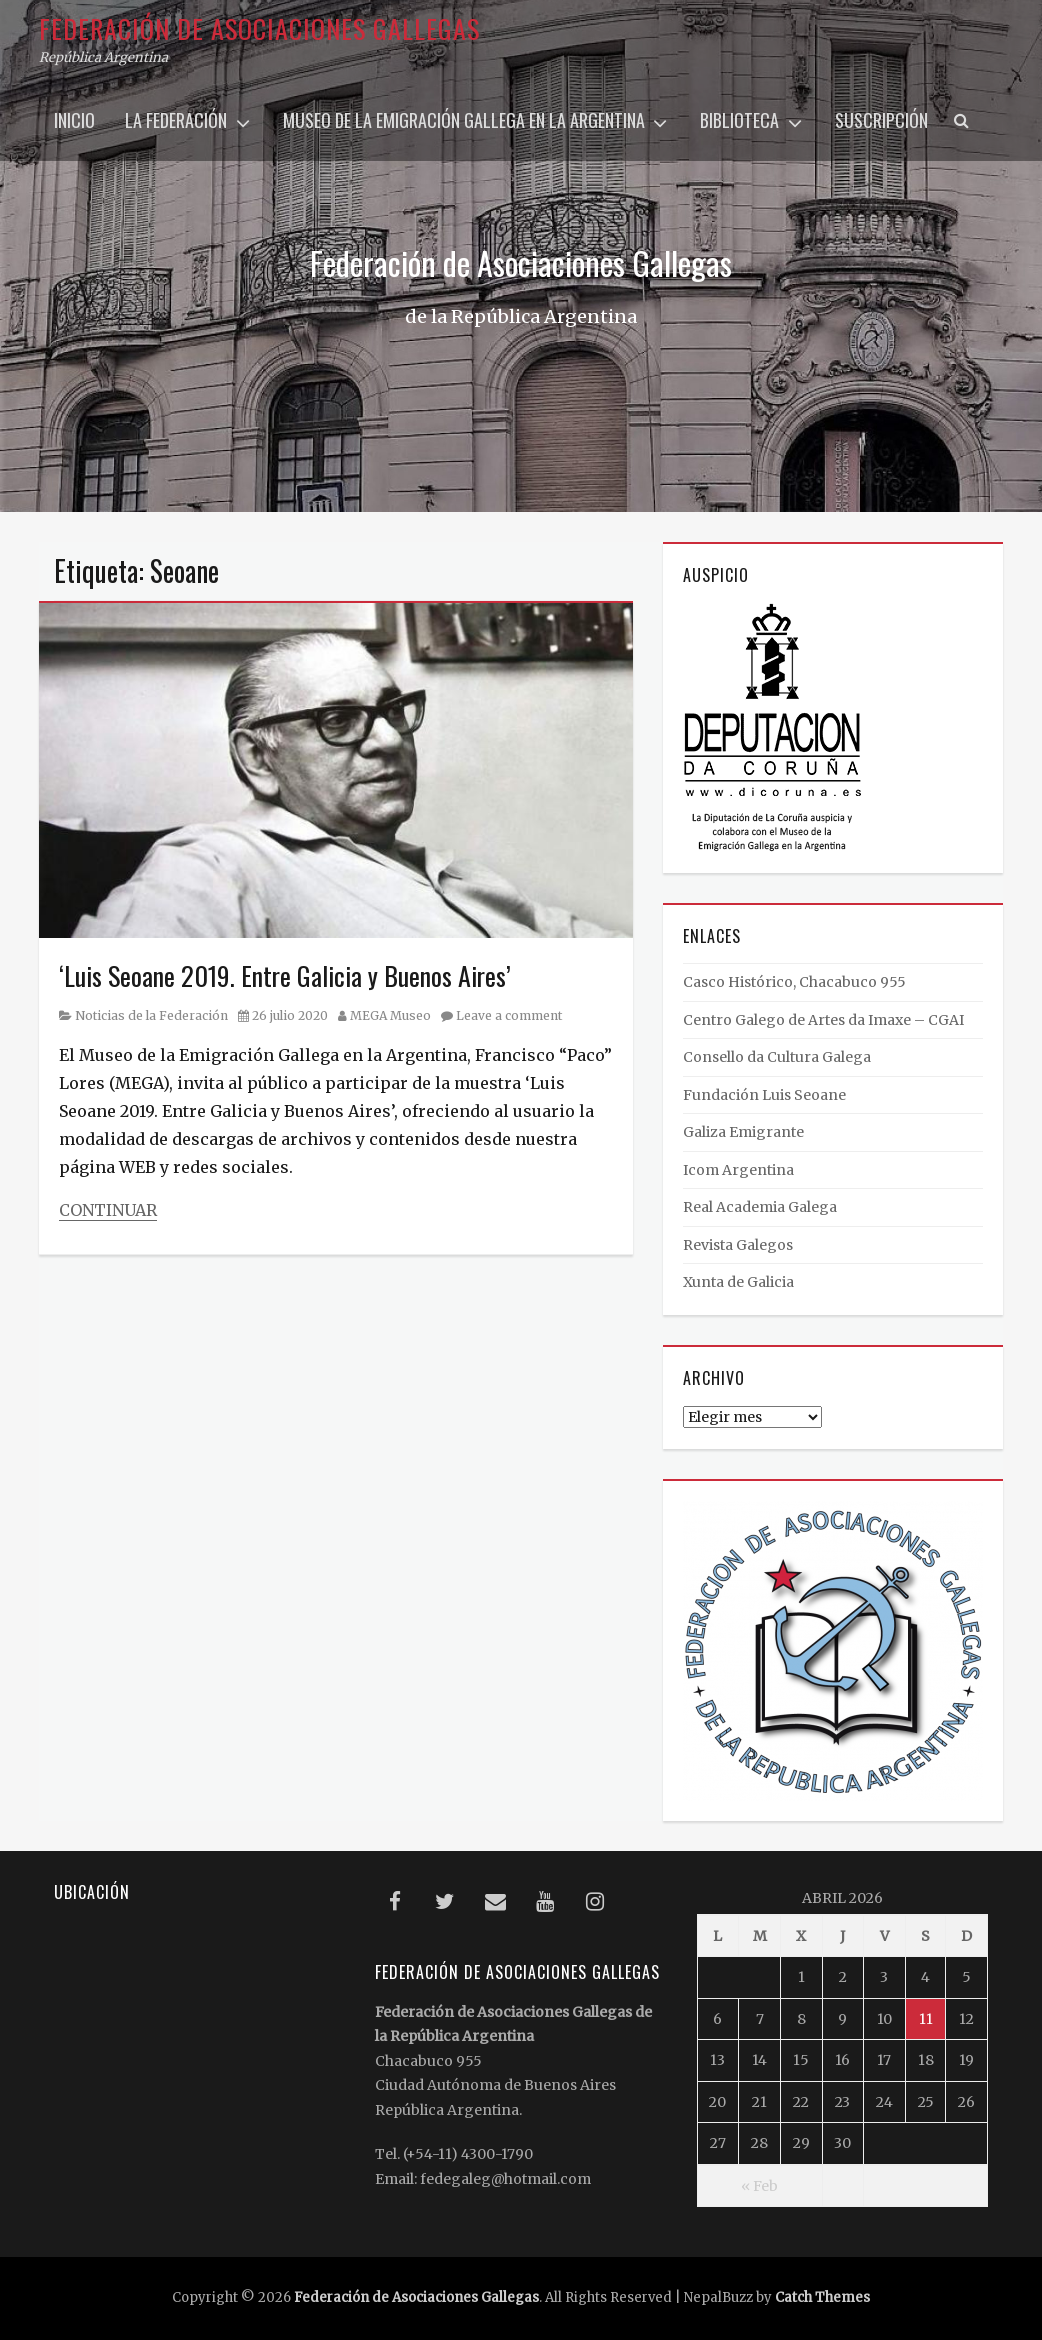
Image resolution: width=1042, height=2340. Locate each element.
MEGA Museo (390, 1015)
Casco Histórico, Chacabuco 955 (794, 982)
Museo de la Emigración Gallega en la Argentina (464, 120)
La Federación (176, 120)
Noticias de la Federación (151, 1015)
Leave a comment (509, 1015)
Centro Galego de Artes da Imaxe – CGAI (823, 1020)
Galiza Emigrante (743, 1132)
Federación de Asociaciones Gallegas (259, 28)
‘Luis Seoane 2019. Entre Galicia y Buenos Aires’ (285, 975)
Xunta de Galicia (738, 1282)
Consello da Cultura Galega (777, 1057)
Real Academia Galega (760, 1207)
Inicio (74, 120)
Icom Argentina (738, 1170)
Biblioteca (739, 120)
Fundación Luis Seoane (764, 1095)
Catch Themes (822, 2297)
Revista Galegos (738, 1245)
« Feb (759, 2186)
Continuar (108, 1210)
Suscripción (881, 120)
